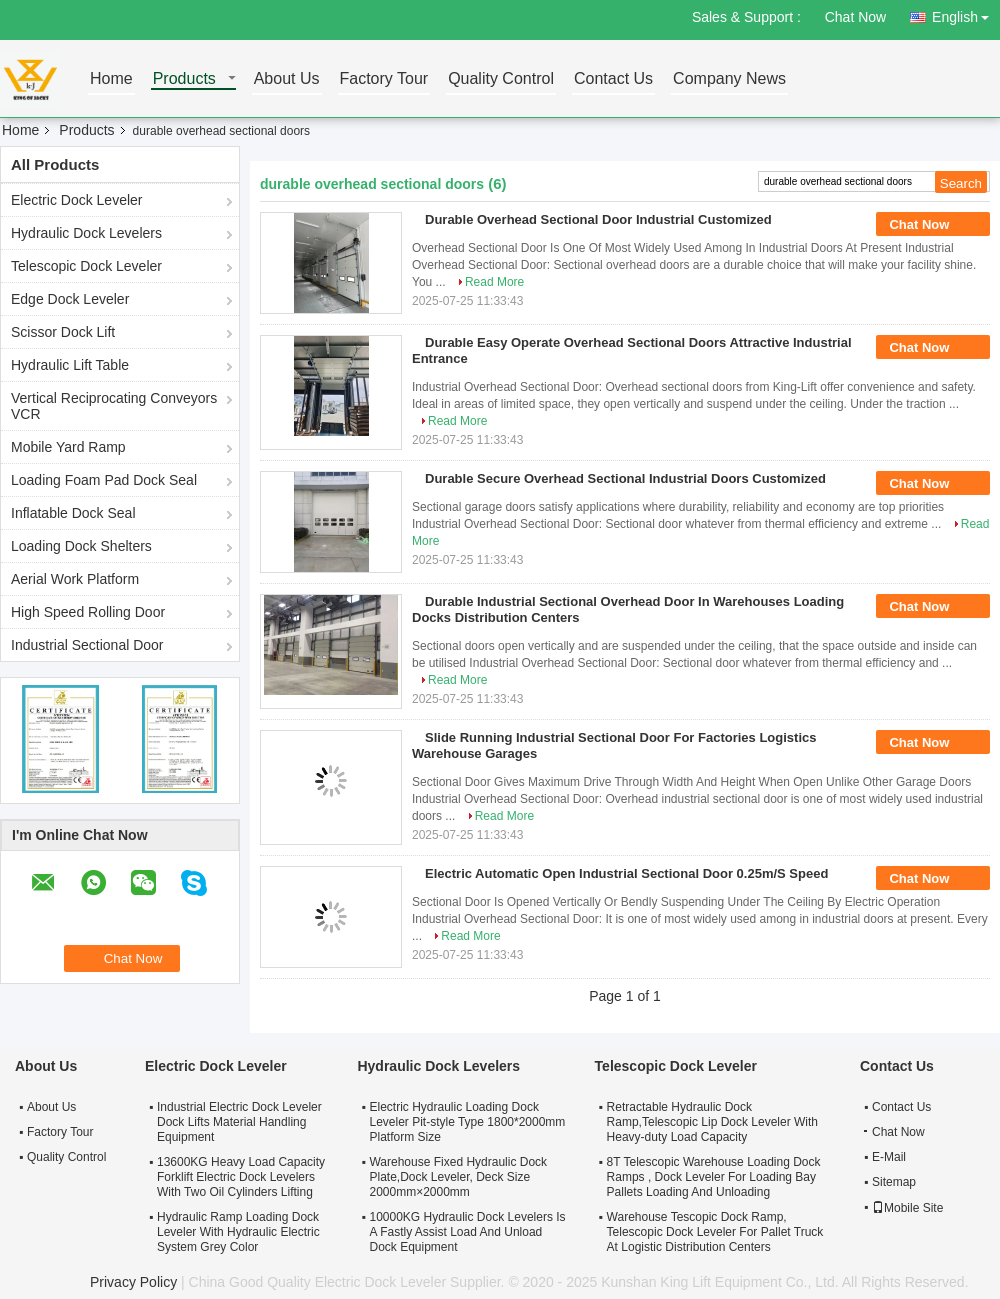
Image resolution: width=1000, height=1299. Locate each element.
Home (111, 79)
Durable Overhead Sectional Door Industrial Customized (598, 219)
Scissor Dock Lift (63, 332)
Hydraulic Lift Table (70, 365)
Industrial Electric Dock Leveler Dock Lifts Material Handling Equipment (239, 1122)
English (966, 13)
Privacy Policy (133, 1282)
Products (184, 79)
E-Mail (889, 1157)
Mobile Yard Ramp (68, 447)
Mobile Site (907, 1208)
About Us (287, 79)
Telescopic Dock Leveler (86, 266)
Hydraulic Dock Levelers (86, 233)
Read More (494, 282)
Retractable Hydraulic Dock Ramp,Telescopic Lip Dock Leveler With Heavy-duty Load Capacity (712, 1122)
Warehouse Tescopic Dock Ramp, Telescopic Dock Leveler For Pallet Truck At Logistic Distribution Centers (715, 1232)
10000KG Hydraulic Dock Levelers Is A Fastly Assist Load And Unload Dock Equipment (467, 1232)
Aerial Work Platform (75, 579)
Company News (729, 79)
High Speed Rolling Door (88, 612)
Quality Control (501, 79)
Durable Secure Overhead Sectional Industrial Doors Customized (625, 478)
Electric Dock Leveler (77, 200)
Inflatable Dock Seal (73, 513)
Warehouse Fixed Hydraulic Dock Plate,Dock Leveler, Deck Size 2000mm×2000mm (458, 1177)
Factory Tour (384, 79)
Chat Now (855, 17)
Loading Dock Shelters (81, 546)
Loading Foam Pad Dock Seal (104, 480)
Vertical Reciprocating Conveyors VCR (114, 406)
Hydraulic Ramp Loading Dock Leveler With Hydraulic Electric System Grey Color (238, 1232)
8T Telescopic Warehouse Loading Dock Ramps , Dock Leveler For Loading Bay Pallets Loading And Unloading (714, 1177)
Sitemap (894, 1182)
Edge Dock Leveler (70, 299)
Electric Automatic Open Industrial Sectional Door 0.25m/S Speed (626, 873)
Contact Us (613, 79)
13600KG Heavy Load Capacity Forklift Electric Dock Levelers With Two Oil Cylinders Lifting (241, 1177)
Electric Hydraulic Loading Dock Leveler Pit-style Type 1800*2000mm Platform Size (467, 1122)
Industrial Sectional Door (87, 645)
